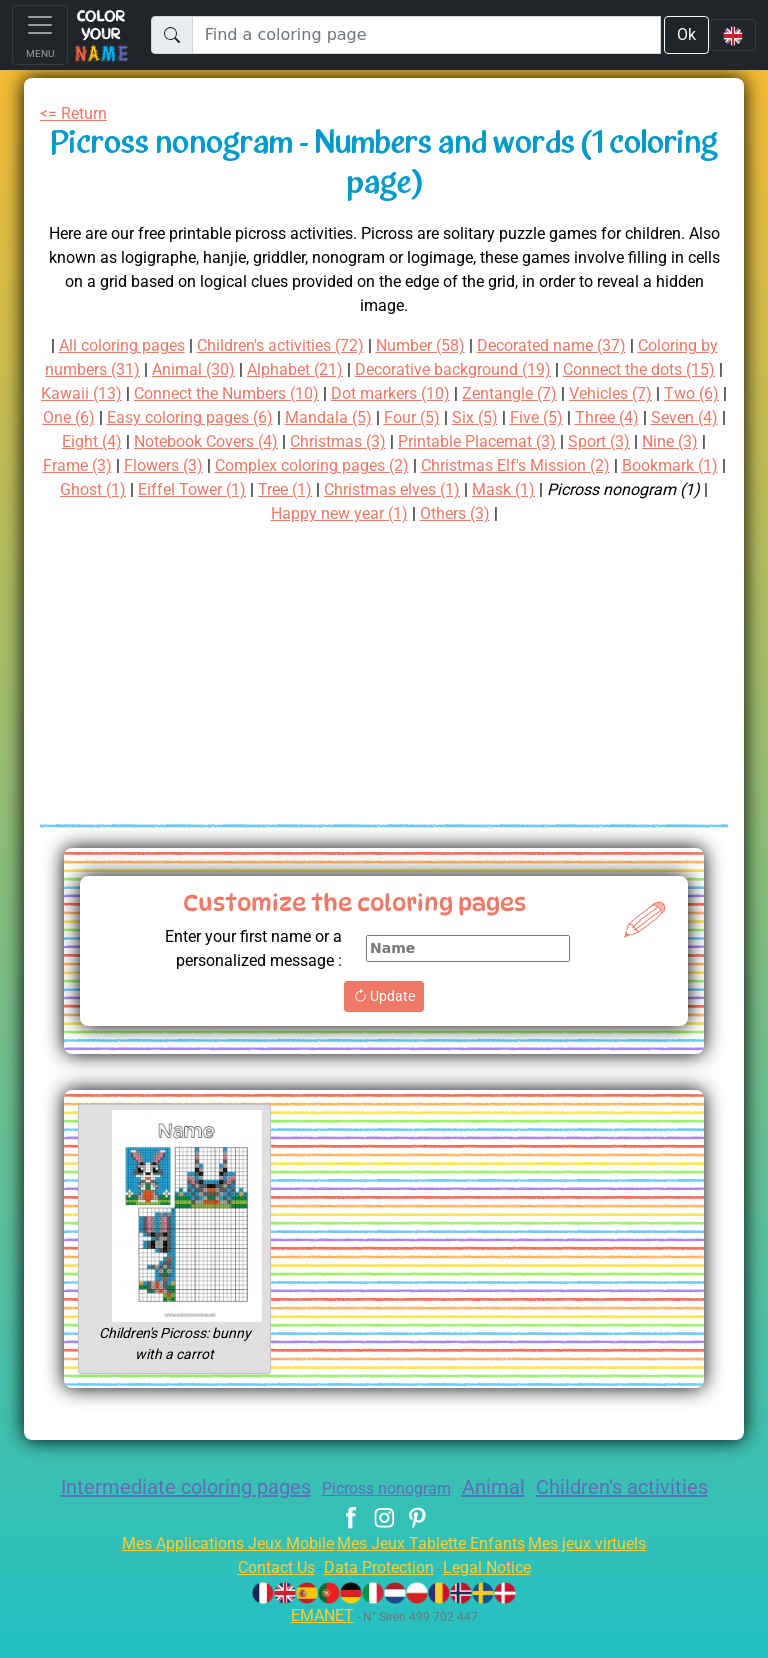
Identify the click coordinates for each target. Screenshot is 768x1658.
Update (383, 996)
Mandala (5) (631, 417)
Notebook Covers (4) (524, 441)
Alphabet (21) (420, 369)
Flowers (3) (518, 465)
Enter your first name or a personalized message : (244, 948)
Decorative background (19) (590, 369)
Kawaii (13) (292, 393)
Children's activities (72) (321, 345)
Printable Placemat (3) (143, 465)
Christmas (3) (667, 441)
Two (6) (285, 417)
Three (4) (238, 441)
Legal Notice (496, 1597)
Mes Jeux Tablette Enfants (433, 1573)
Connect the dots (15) (156, 393)
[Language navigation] (733, 35)
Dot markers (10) (622, 393)
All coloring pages (147, 345)
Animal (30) (314, 369)
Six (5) (98, 441)
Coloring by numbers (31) (161, 369)
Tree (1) (696, 489)
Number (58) (472, 345)
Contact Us (266, 1597)
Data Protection (379, 1597)
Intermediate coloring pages (216, 1487)
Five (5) (163, 441)
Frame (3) (427, 465)
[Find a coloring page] (426, 35)
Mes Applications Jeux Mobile (216, 1573)
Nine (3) (348, 465)
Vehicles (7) (201, 417)
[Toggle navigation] (40, 35)
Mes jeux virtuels (600, 1573)
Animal (546, 1487)
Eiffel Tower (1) (599, 489)
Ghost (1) (493, 489)
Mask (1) (257, 513)
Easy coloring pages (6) (484, 417)
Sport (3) (273, 465)
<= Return (77, 113)
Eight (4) (401, 441)
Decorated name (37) (611, 345)
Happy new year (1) (541, 513)
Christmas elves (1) (138, 513)
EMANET (319, 1645)
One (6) (353, 417)
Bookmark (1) (394, 489)
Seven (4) (320, 441)
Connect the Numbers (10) (446, 393)
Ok (685, 34)
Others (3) (665, 513)
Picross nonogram (432, 1488)
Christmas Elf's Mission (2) (228, 489)
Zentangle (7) (95, 417)
